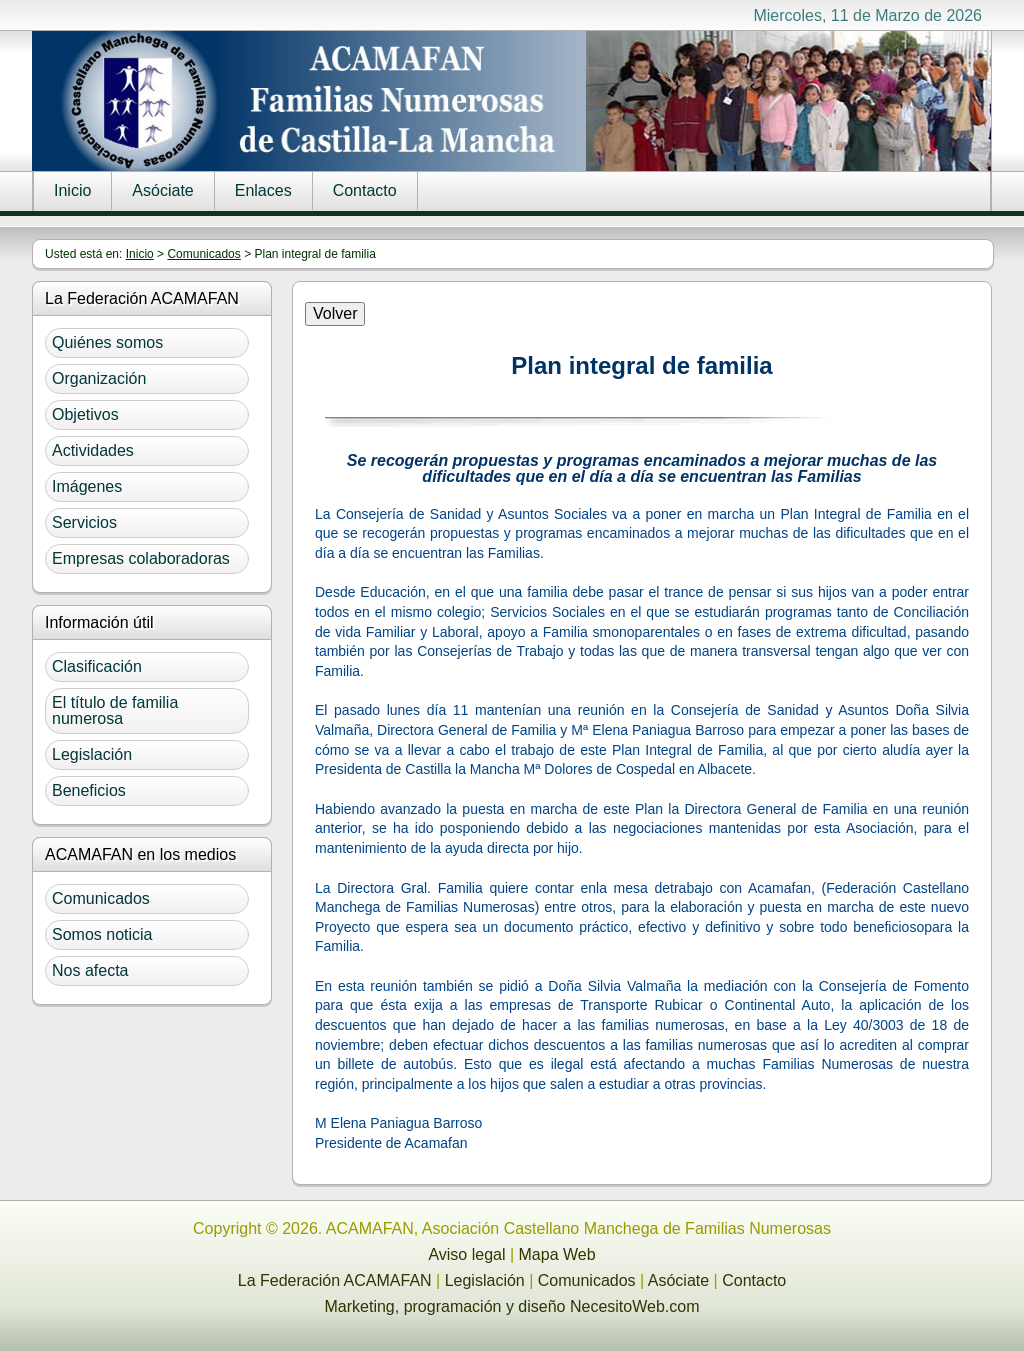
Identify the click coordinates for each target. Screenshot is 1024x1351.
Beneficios (89, 790)
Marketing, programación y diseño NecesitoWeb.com (512, 1306)
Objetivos (85, 414)
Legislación (92, 754)
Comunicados (203, 254)
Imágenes (87, 486)
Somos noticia (102, 934)
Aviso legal (466, 1254)
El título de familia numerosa (115, 710)
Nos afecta (90, 970)
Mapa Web (557, 1254)
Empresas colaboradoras (141, 558)
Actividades (93, 450)
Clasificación (97, 666)
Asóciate (162, 190)
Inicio (72, 190)
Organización (99, 378)
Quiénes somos (107, 342)
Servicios (84, 522)
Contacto (365, 190)
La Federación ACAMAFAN (335, 1280)
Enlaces (263, 190)
